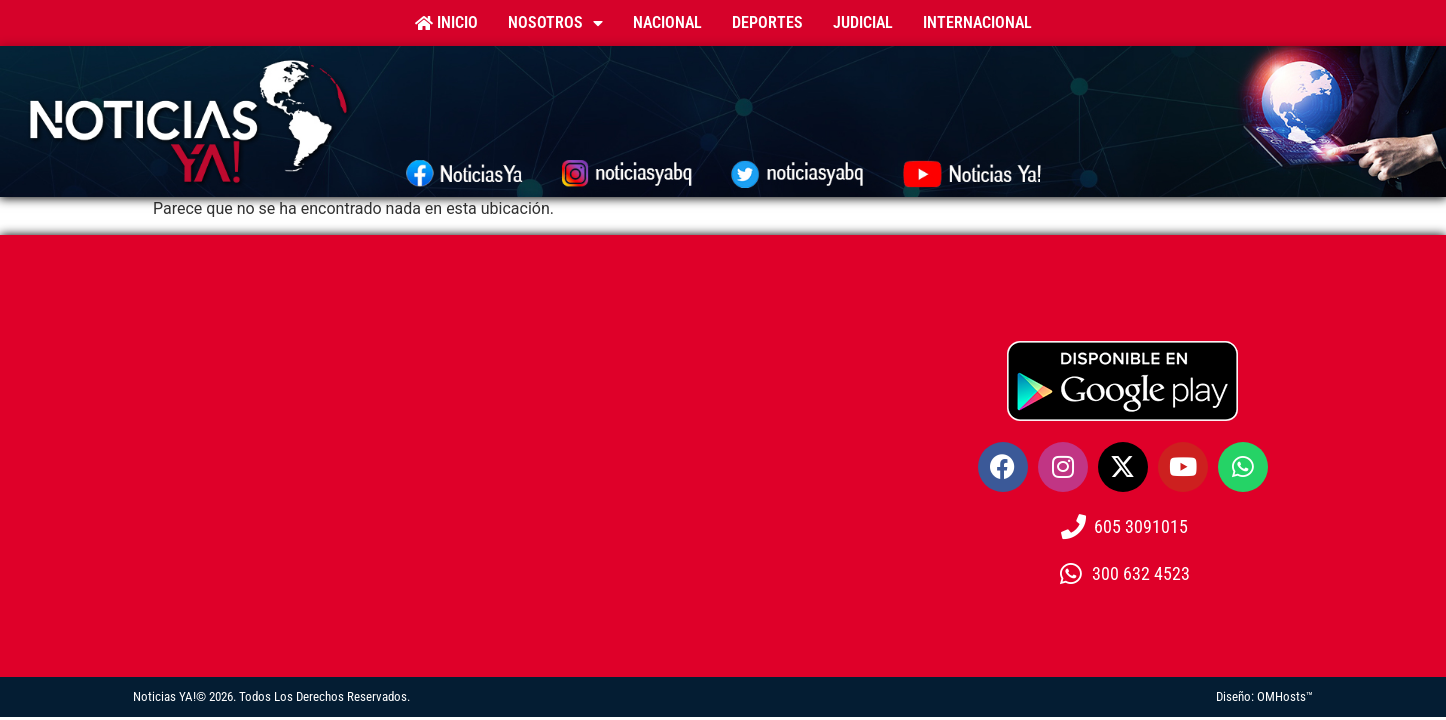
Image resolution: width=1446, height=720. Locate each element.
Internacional (977, 22)
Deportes (767, 22)
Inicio (446, 22)
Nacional (667, 22)
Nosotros (555, 23)
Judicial (863, 22)
